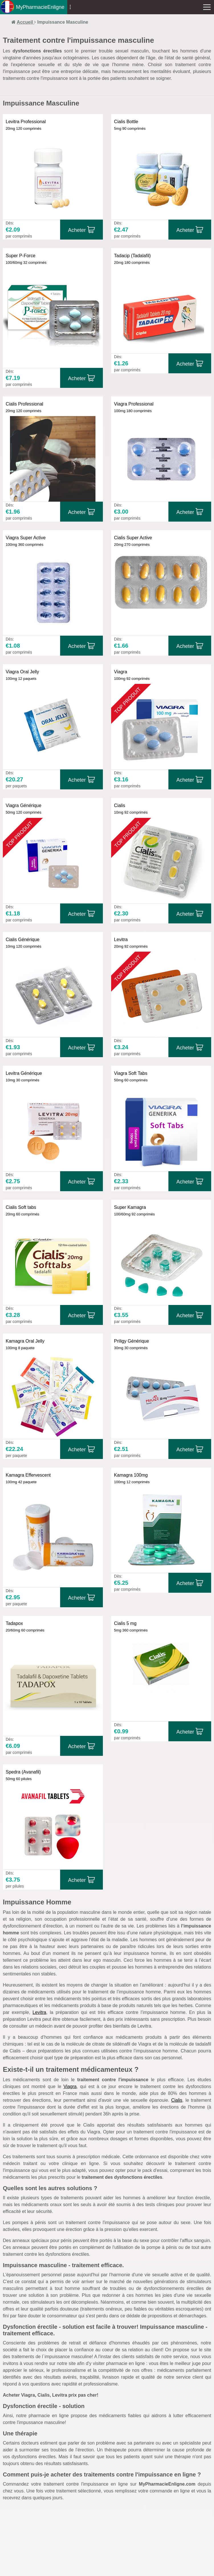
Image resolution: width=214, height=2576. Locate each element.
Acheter (77, 230)
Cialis (176, 2100)
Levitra (39, 2012)
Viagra (70, 2086)
